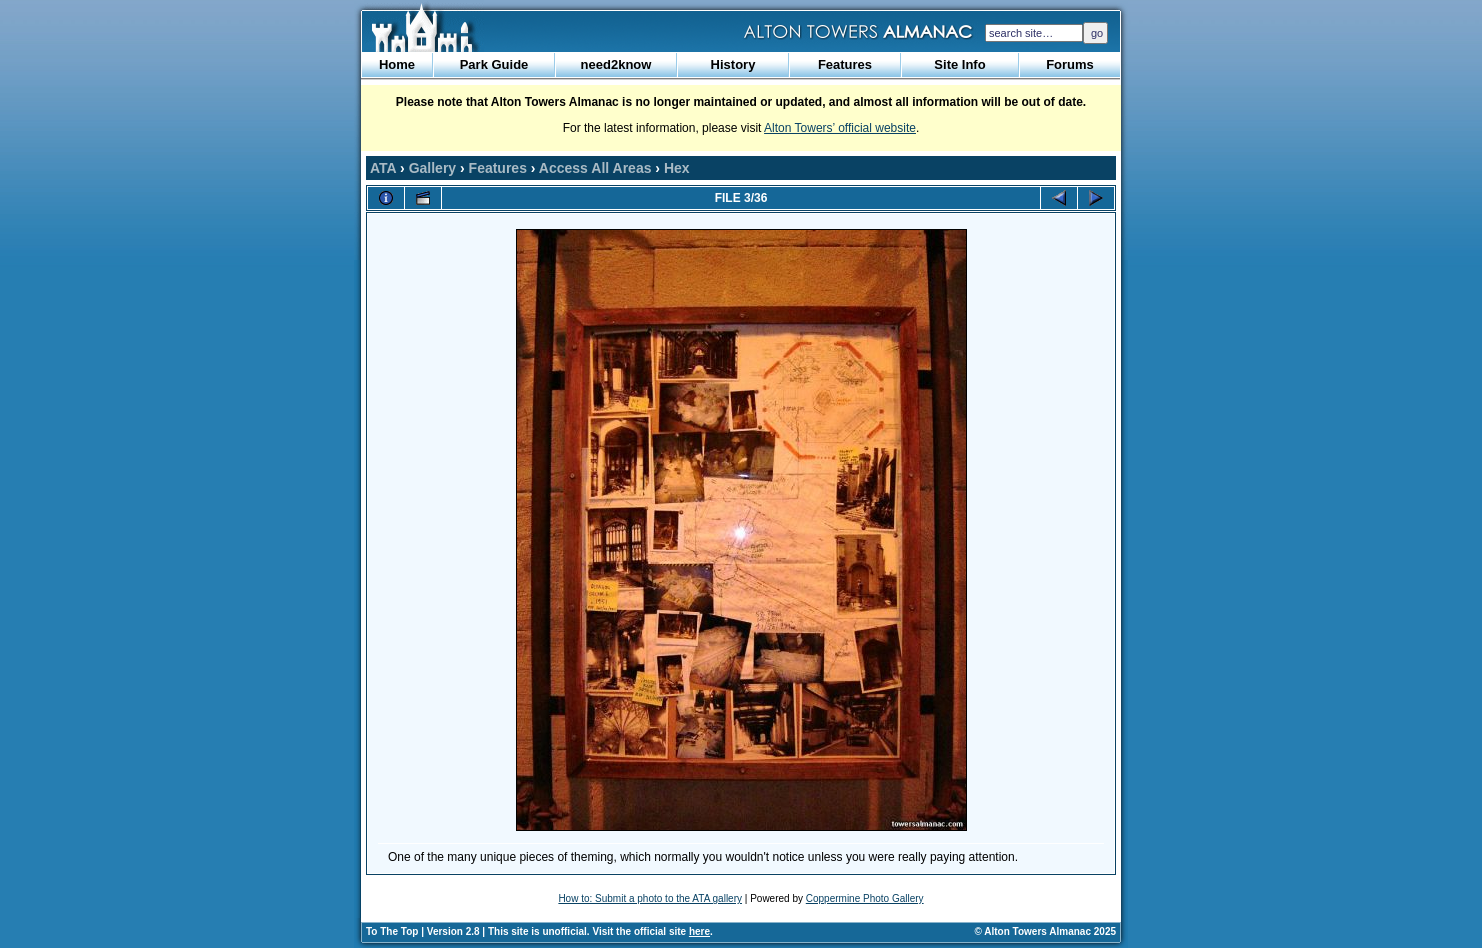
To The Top (392, 931)
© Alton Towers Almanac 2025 (1045, 931)
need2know (616, 64)
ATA (383, 168)
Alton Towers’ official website (840, 128)
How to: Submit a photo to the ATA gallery (650, 898)
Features (845, 64)
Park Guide (494, 64)
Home (397, 64)
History (733, 64)
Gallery (432, 168)
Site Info (959, 64)
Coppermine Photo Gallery (865, 898)
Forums (1070, 64)
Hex (677, 168)
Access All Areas (595, 168)
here (699, 931)
